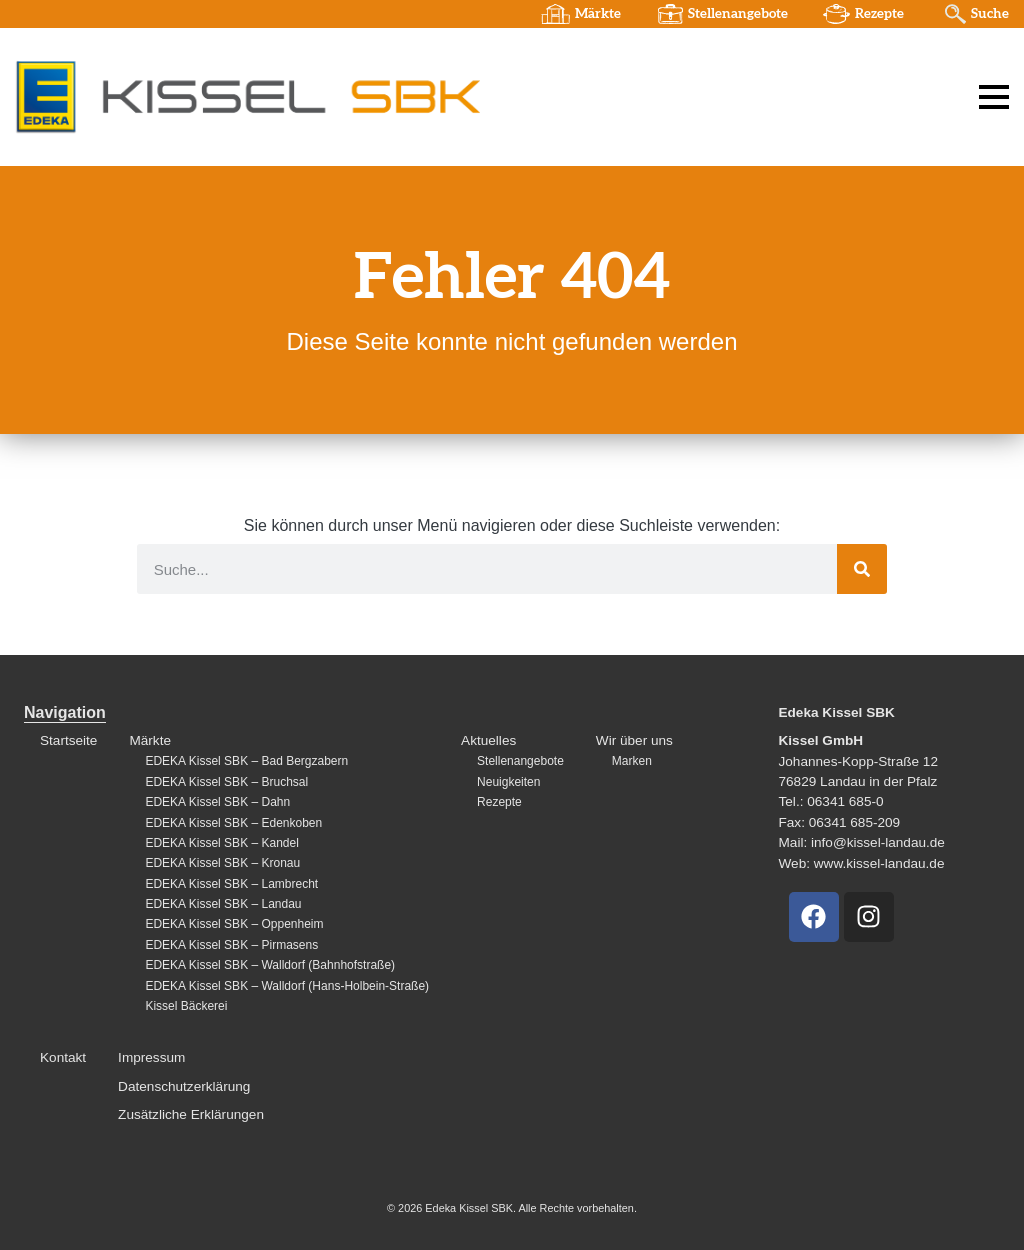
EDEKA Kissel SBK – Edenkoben (233, 823)
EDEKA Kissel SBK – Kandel (221, 843)
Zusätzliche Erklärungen (191, 1114)
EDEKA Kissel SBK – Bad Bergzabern (246, 761)
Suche (990, 14)
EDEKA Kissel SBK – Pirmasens (231, 945)
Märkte (598, 14)
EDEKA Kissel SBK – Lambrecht (231, 884)
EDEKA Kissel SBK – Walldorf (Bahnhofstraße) (270, 965)
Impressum (151, 1057)
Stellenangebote (738, 14)
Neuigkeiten (508, 782)
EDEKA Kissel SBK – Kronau (222, 863)
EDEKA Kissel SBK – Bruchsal (226, 782)
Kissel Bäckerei (186, 1006)
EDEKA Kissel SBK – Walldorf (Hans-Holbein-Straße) (287, 986)
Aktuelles (488, 740)
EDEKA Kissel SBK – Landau (223, 904)
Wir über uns (634, 740)
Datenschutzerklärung (184, 1086)
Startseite (68, 740)
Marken (632, 761)
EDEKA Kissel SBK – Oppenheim (234, 924)
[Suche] (862, 569)
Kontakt (63, 1057)
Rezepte (879, 14)
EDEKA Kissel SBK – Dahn (217, 802)
